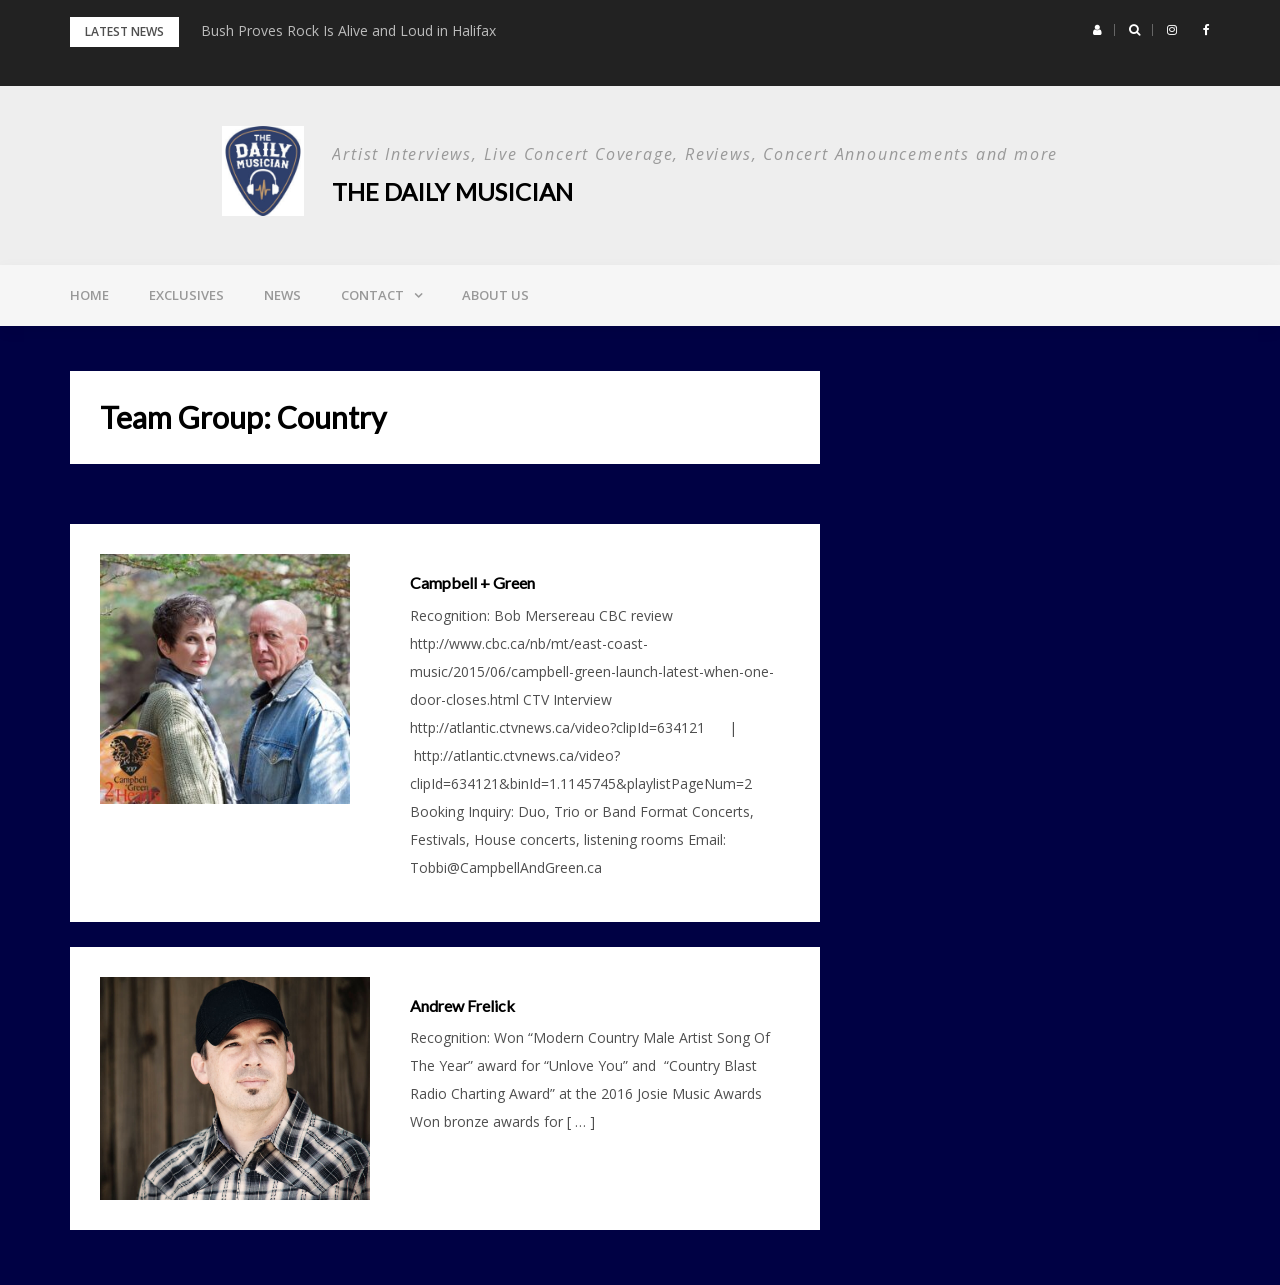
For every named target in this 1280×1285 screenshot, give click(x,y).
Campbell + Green (472, 583)
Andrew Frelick (462, 1006)
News (282, 295)
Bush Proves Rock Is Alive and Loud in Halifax (348, 30)
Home (89, 295)
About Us (495, 295)
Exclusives (186, 295)
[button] (1097, 30)
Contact (372, 295)
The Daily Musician (452, 191)
